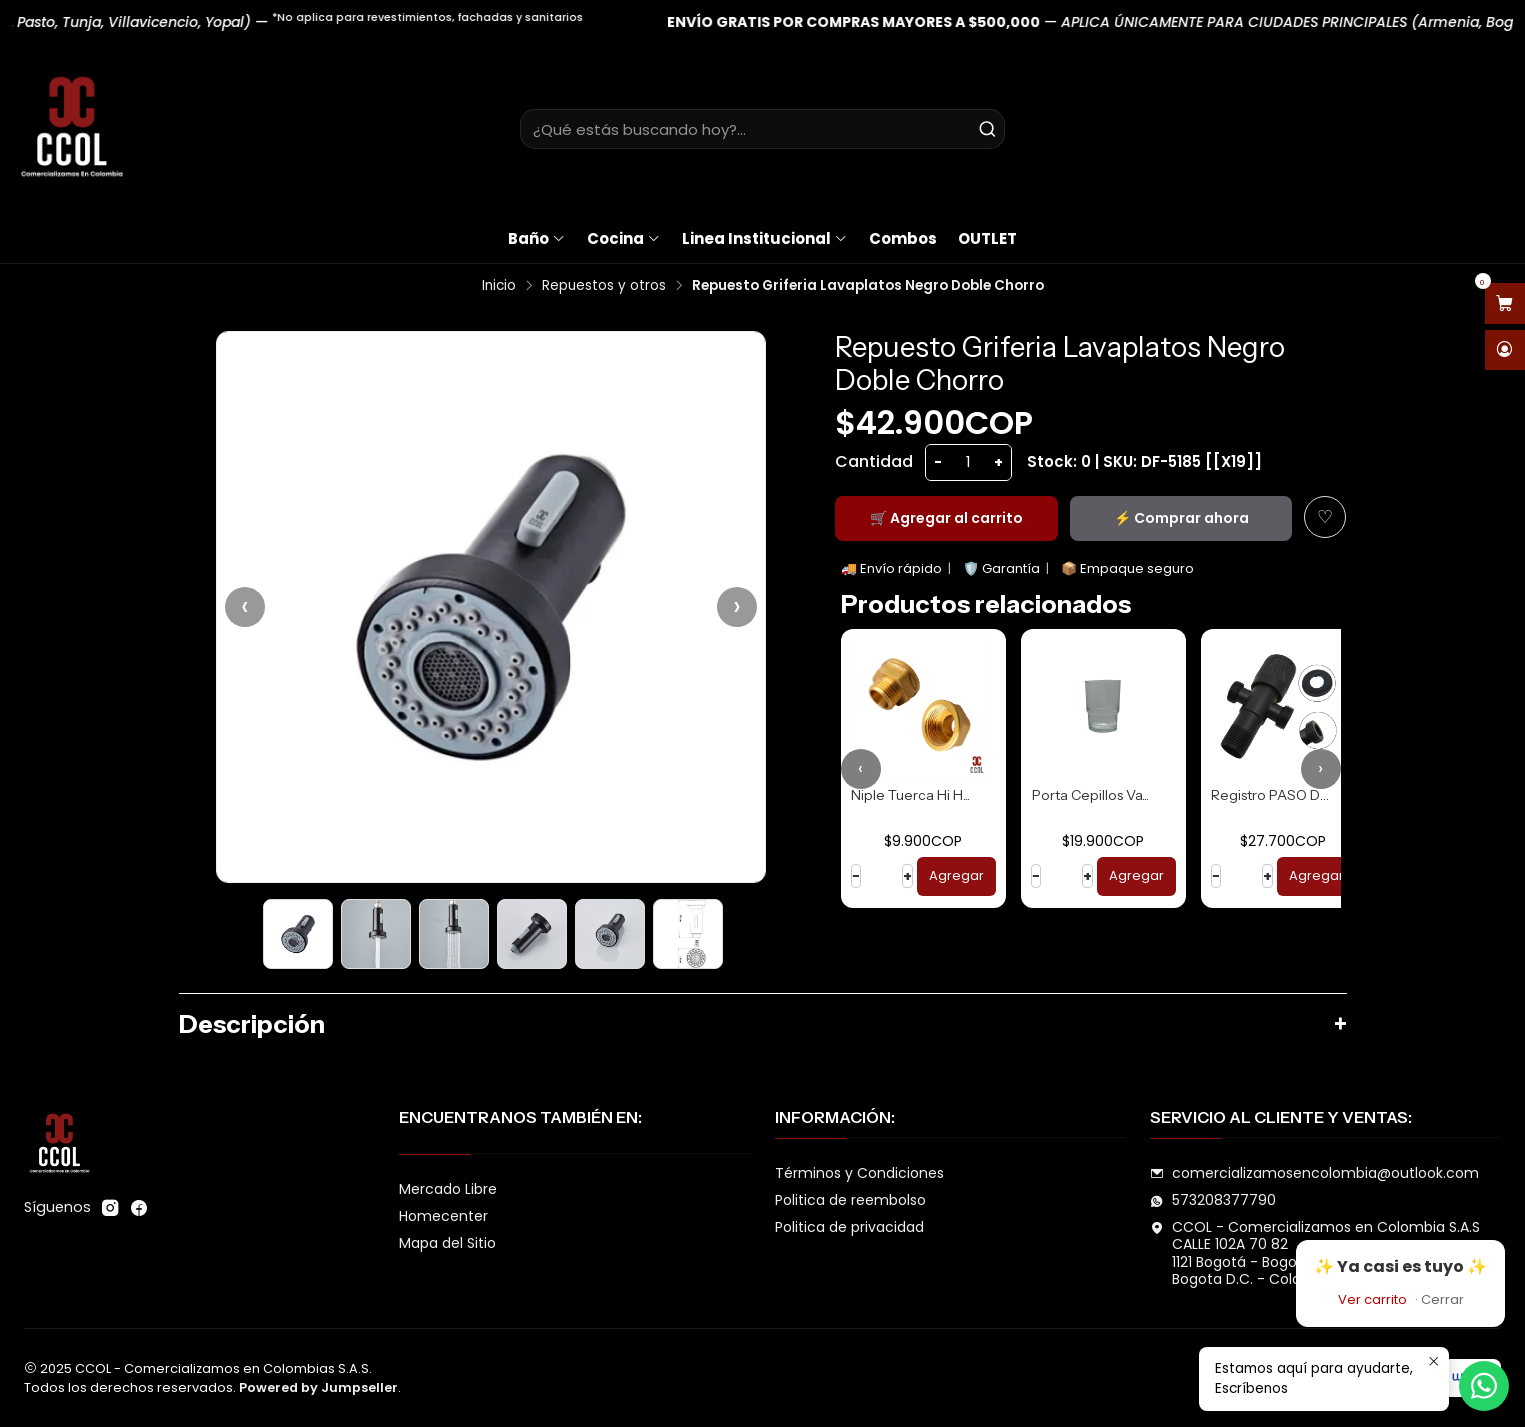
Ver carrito (1372, 1299)
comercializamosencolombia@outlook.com (1314, 1173)
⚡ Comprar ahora (1181, 518)
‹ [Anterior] (245, 606)
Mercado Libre (448, 1189)
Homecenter (443, 1216)
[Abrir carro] (1505, 303)
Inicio (499, 286)
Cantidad (874, 461)
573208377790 (1213, 1200)
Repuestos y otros (604, 286)
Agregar (956, 875)
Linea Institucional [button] (765, 238)
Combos (903, 238)
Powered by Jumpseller (318, 1387)
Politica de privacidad (849, 1227)
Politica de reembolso (850, 1200)
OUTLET (987, 238)
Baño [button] (537, 238)
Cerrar (1442, 1299)
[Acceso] (1505, 350)
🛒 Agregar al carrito (946, 518)
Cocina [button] (624, 238)
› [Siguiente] (737, 606)
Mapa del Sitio (447, 1243)
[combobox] (762, 129)
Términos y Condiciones (859, 1173)
